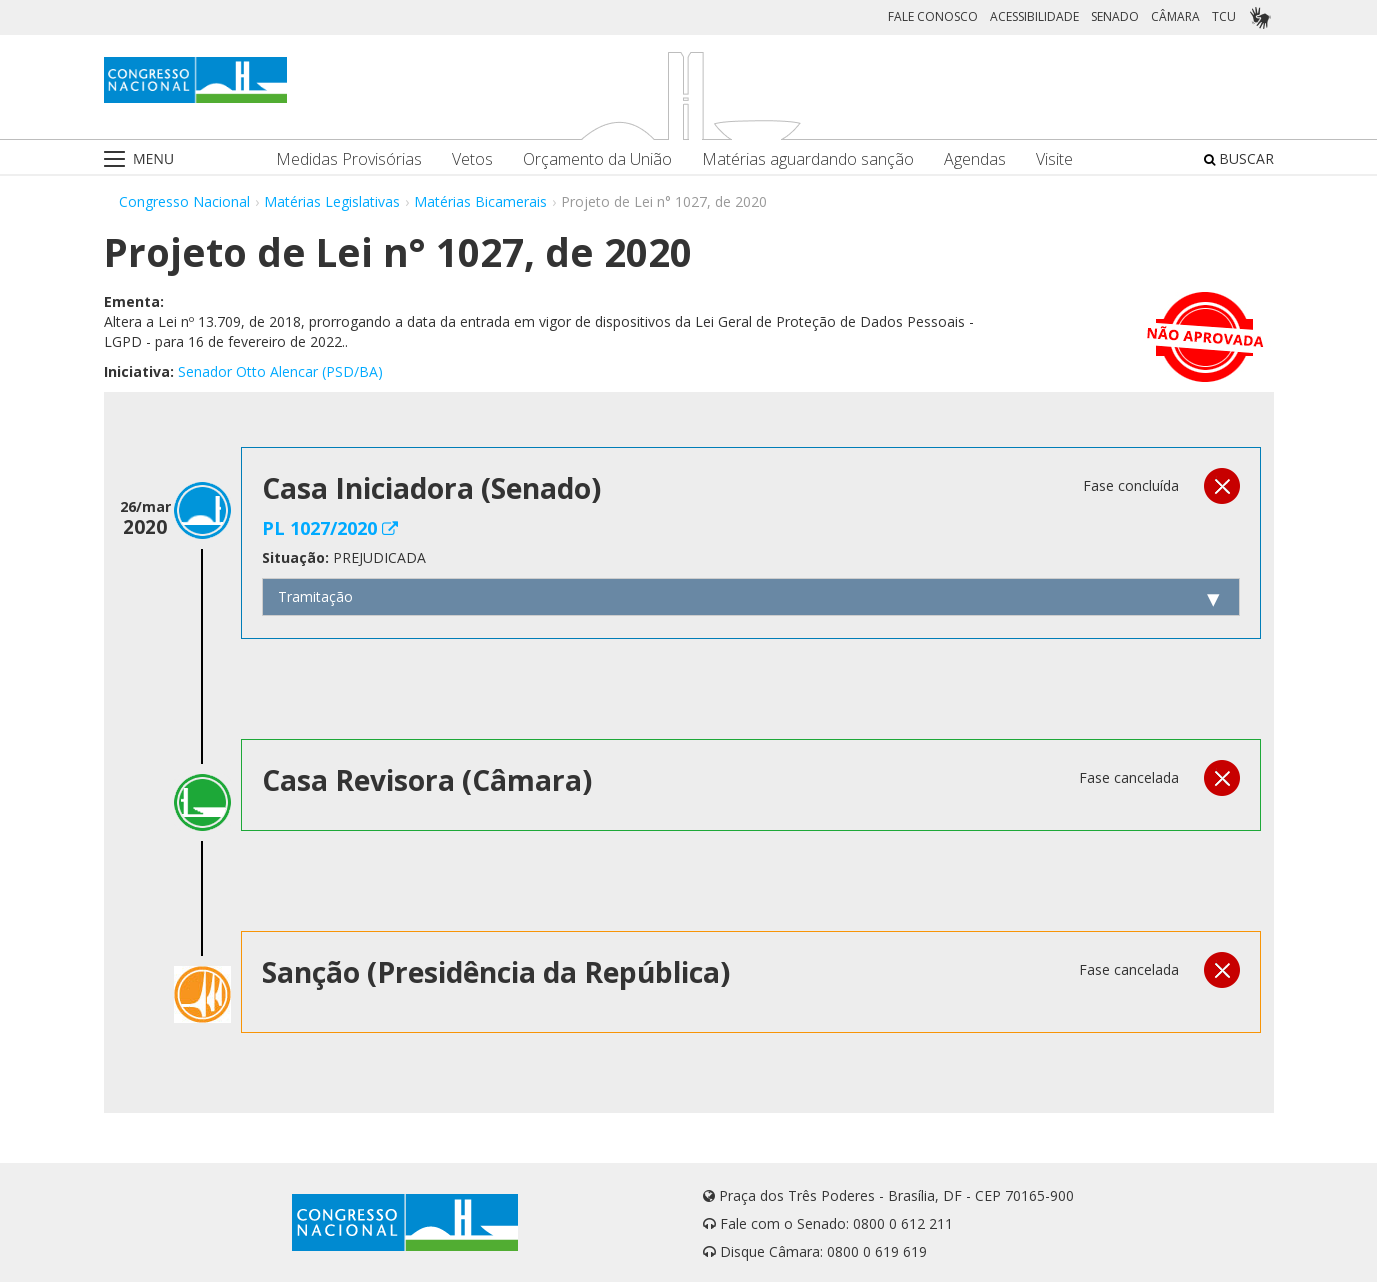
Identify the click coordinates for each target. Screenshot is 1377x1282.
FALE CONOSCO (933, 16)
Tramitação (315, 596)
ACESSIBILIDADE (1034, 16)
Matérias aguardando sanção (808, 159)
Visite (1054, 159)
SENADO (1115, 16)
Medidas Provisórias (349, 159)
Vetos (472, 159)
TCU (1224, 16)
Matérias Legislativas (332, 201)
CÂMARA (1175, 16)
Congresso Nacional (184, 201)
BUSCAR (1239, 158)
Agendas (975, 159)
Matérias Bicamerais (480, 201)
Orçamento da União (597, 159)
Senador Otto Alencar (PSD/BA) (280, 371)
